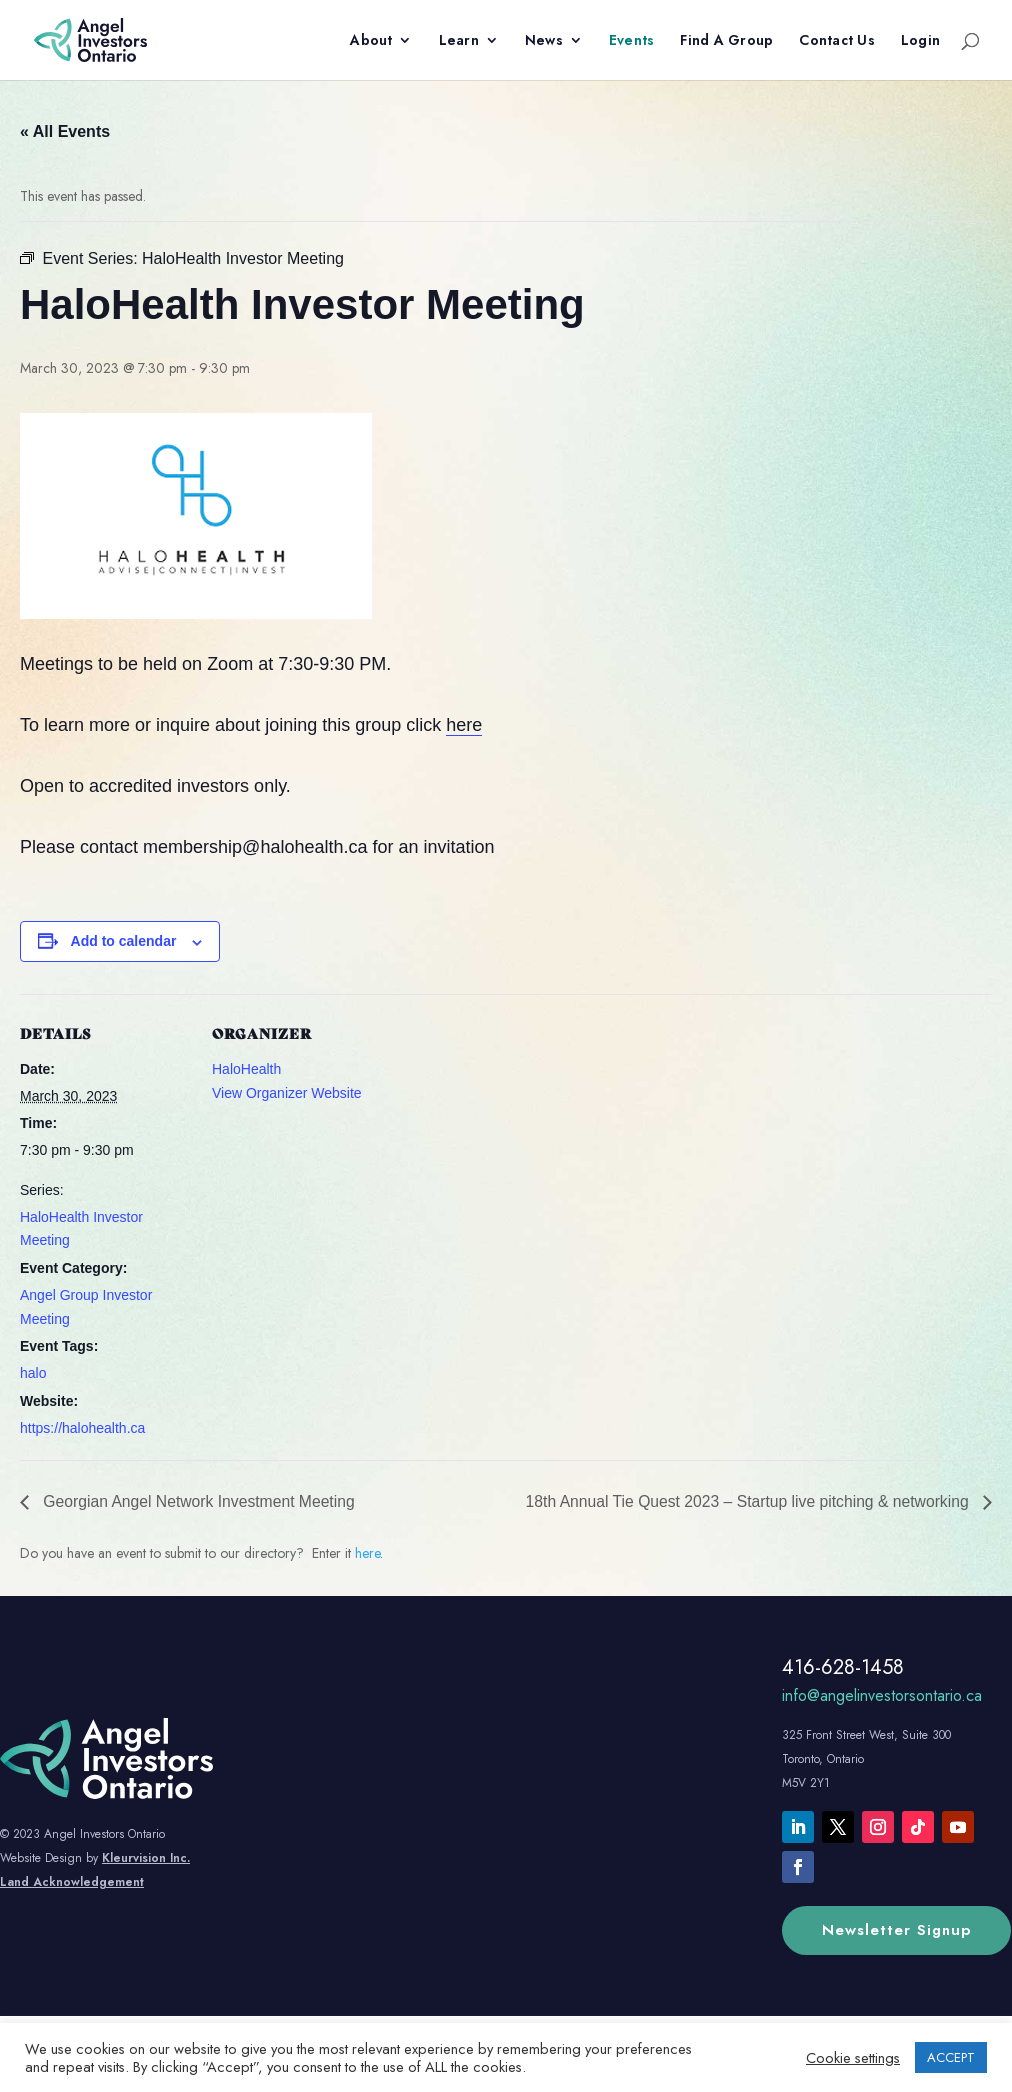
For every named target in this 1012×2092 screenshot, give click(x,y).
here (464, 725)
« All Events (65, 131)
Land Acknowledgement (72, 1882)
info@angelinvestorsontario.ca (882, 1695)
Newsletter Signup (896, 1930)
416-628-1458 (843, 1667)
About (371, 41)
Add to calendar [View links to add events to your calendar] (124, 941)
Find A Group (726, 41)
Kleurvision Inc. (146, 1858)
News (544, 41)
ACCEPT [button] (951, 2057)
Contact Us (837, 41)
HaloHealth (246, 1069)
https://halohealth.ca (82, 1428)
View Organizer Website (287, 1093)
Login (920, 41)
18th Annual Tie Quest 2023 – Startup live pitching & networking (745, 1501)
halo (33, 1373)
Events (632, 41)
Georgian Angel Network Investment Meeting (200, 1501)
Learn (459, 41)
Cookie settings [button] (853, 2058)
